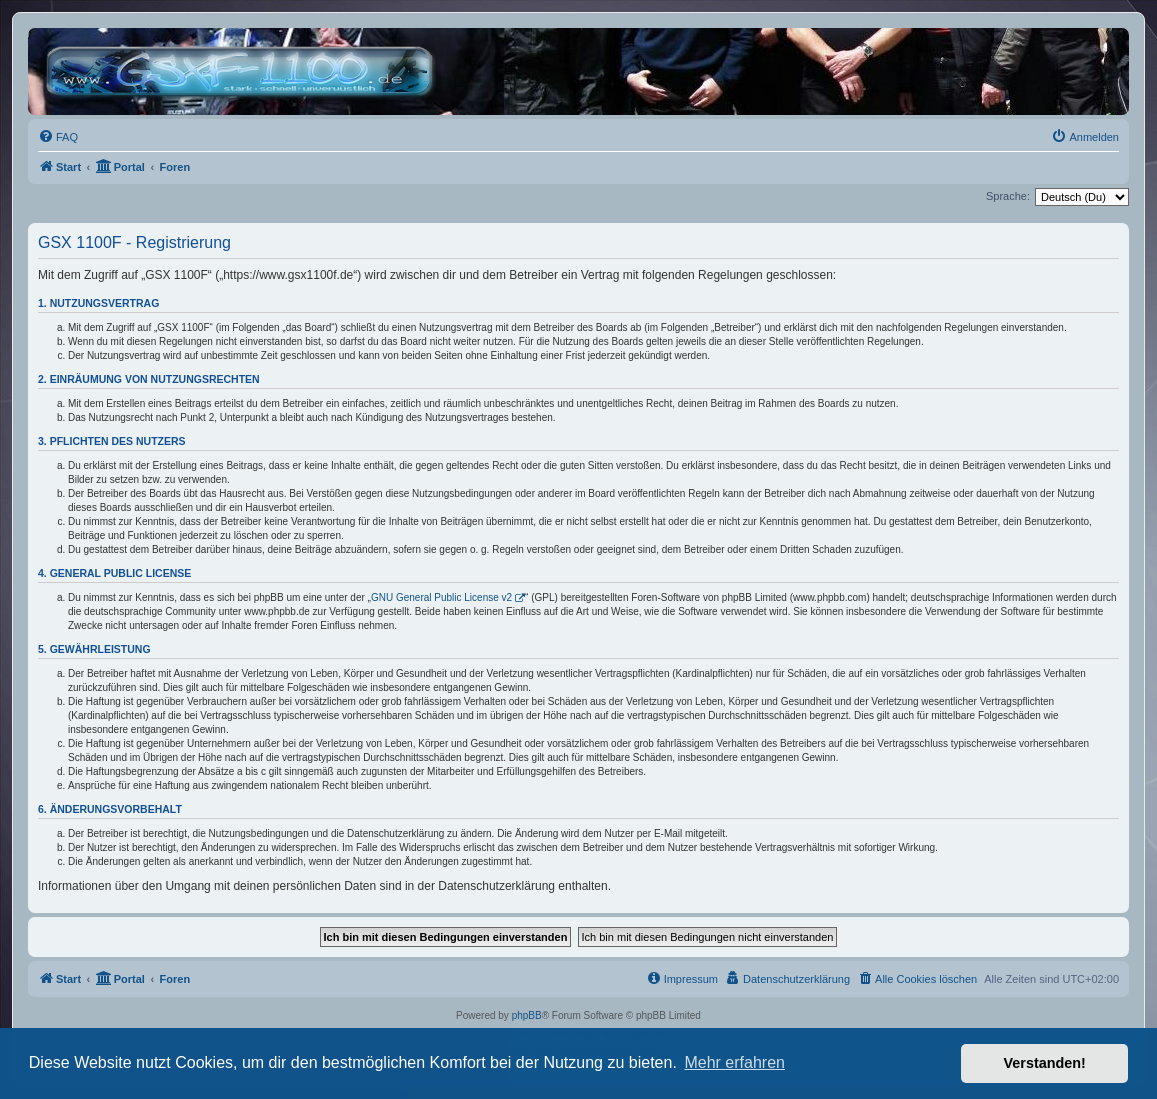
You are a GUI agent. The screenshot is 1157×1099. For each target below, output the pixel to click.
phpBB (527, 1015)
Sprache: (1008, 196)
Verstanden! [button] (1045, 1063)
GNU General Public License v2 (441, 597)
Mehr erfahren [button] (734, 1062)
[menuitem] (58, 137)
